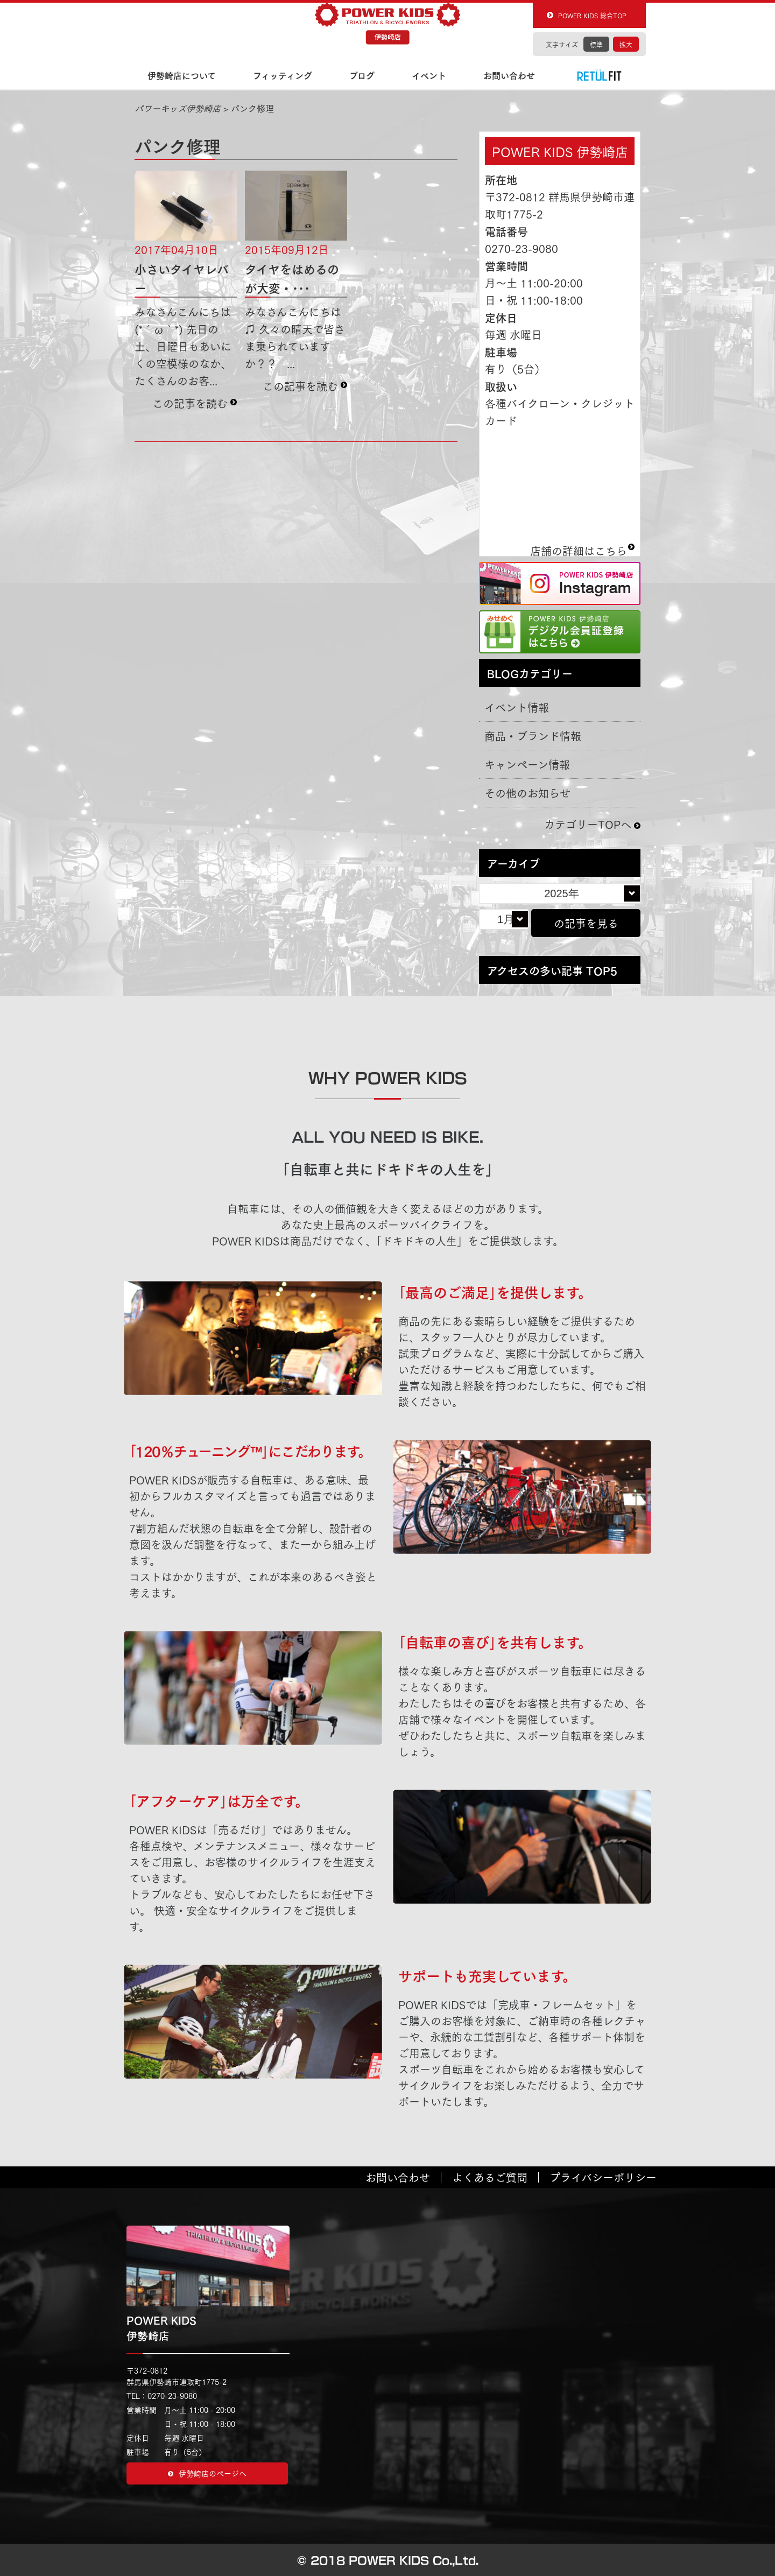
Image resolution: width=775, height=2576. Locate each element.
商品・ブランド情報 (532, 735)
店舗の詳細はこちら (578, 546)
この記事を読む (190, 403)
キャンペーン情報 (527, 764)
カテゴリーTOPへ (587, 824)
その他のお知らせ (527, 792)
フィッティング (282, 74)
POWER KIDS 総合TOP (592, 15)
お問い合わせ (509, 74)
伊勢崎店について (181, 74)
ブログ (362, 74)
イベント (429, 74)
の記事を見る (586, 923)
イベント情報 (516, 707)
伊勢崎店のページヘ (207, 2473)
